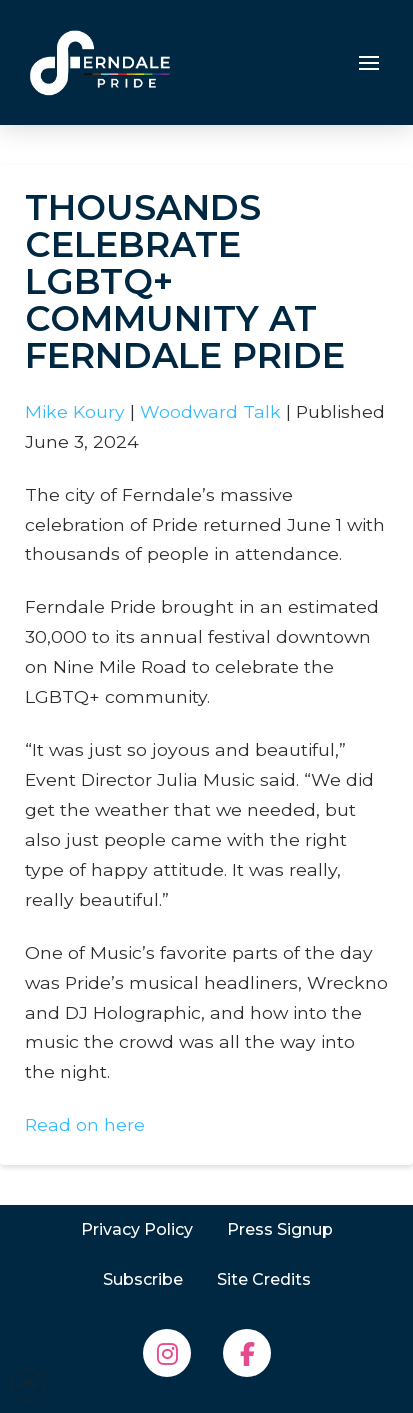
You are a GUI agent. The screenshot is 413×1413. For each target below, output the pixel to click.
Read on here (85, 1124)
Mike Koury (75, 411)
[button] (369, 63)
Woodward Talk (210, 411)
